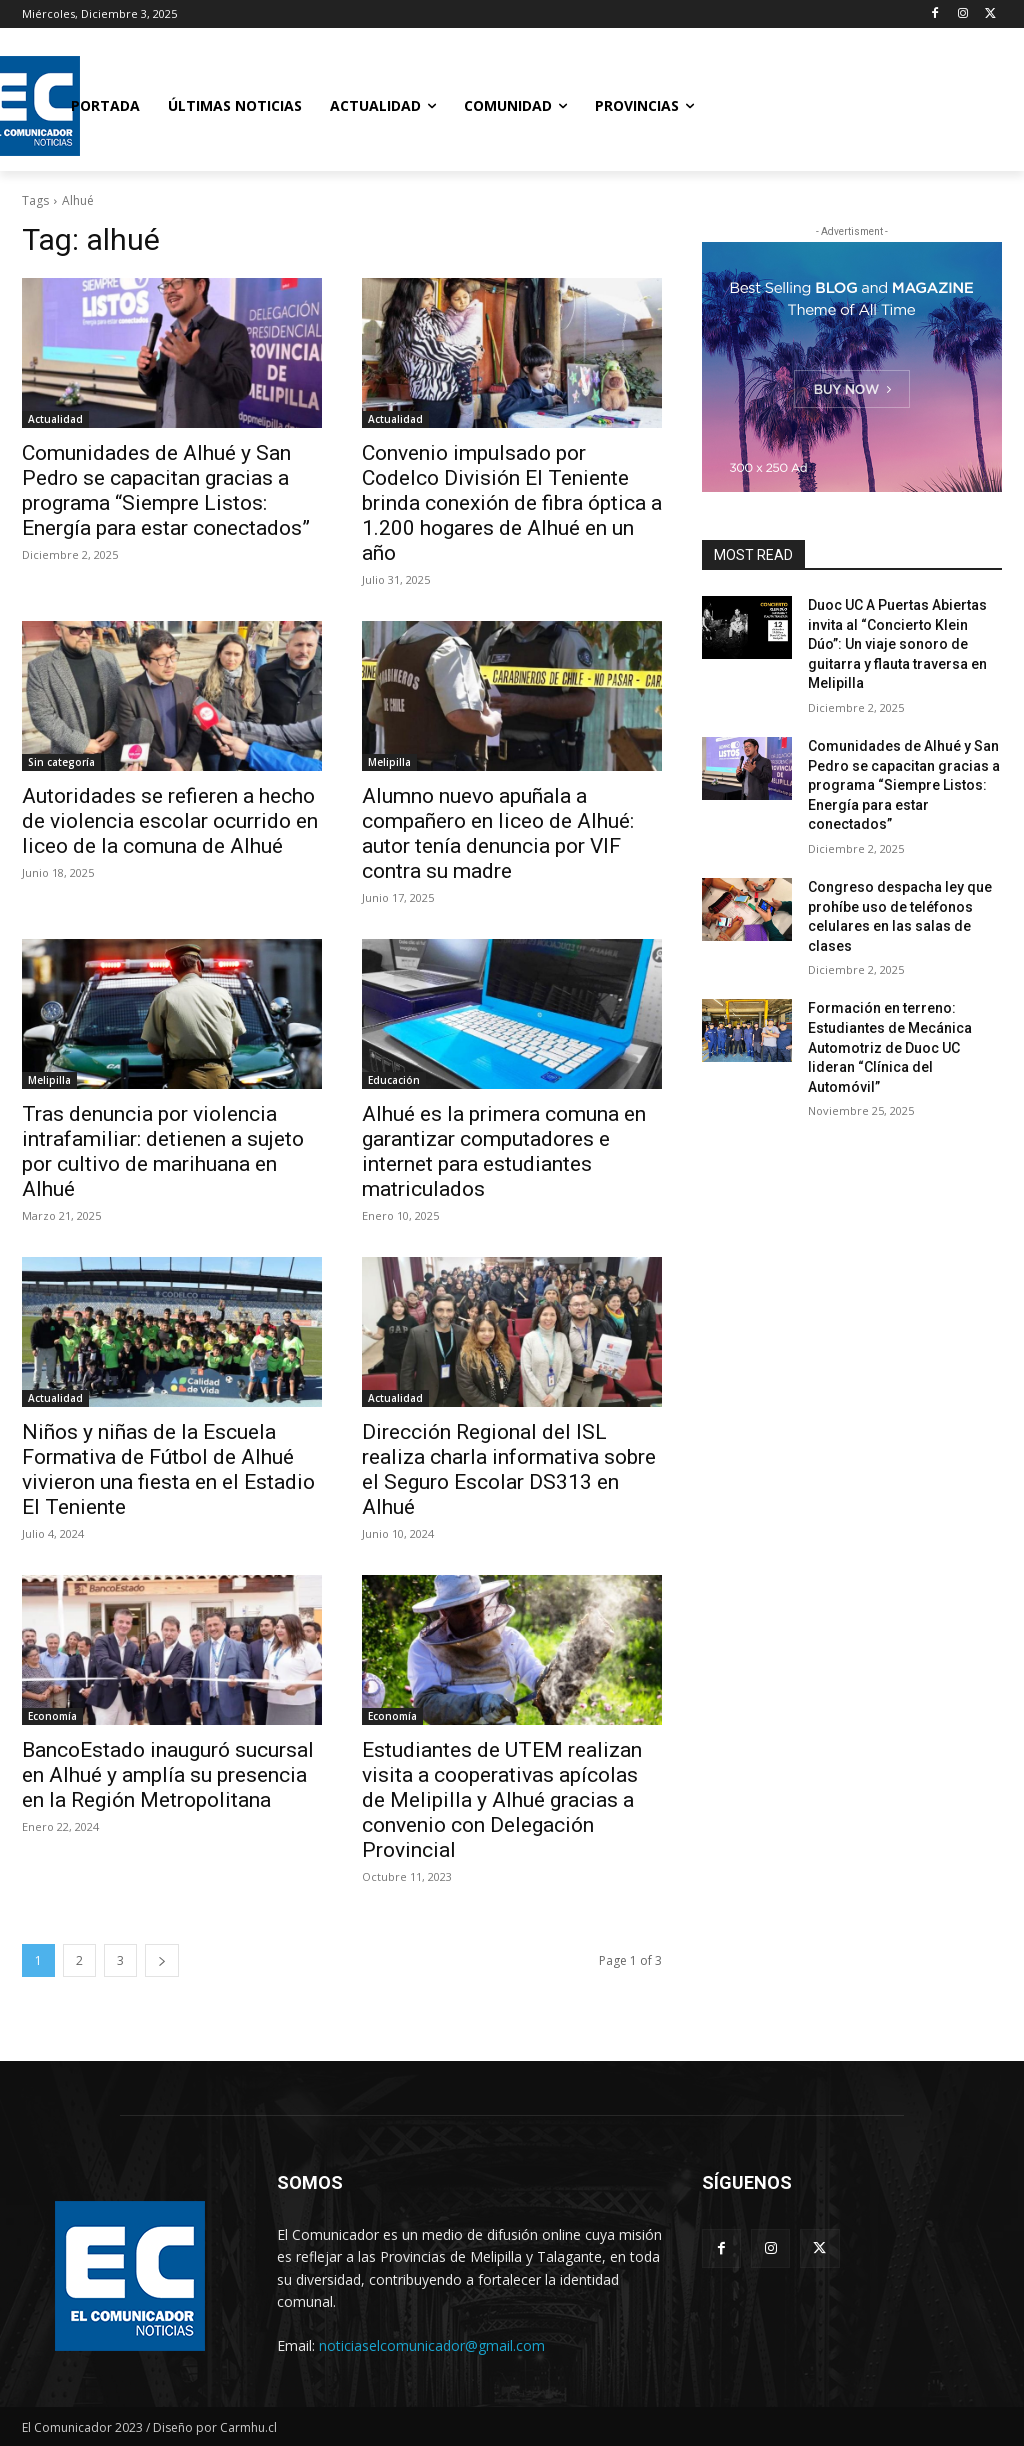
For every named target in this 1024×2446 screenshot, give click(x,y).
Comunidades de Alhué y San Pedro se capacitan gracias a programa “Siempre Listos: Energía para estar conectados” (166, 490)
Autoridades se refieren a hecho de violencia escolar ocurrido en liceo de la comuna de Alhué (170, 821)
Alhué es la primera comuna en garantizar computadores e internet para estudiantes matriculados (504, 1151)
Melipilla (389, 762)
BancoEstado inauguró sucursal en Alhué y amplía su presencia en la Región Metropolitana (168, 1775)
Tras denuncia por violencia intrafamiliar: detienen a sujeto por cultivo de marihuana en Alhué (163, 1151)
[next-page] (162, 1960)
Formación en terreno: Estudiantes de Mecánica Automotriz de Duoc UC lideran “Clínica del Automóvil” (890, 1047)
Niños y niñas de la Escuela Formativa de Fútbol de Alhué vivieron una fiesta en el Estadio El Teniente (168, 1469)
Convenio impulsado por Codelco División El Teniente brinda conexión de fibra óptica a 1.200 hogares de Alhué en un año (512, 503)
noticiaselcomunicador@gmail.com (432, 2345)
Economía (52, 1716)
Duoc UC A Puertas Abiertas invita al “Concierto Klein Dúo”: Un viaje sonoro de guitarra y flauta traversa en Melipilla (897, 644)
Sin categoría (61, 762)
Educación (394, 1080)
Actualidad (55, 419)
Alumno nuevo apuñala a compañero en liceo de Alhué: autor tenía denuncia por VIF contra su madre (498, 833)
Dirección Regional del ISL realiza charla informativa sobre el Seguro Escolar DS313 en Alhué (509, 1469)
